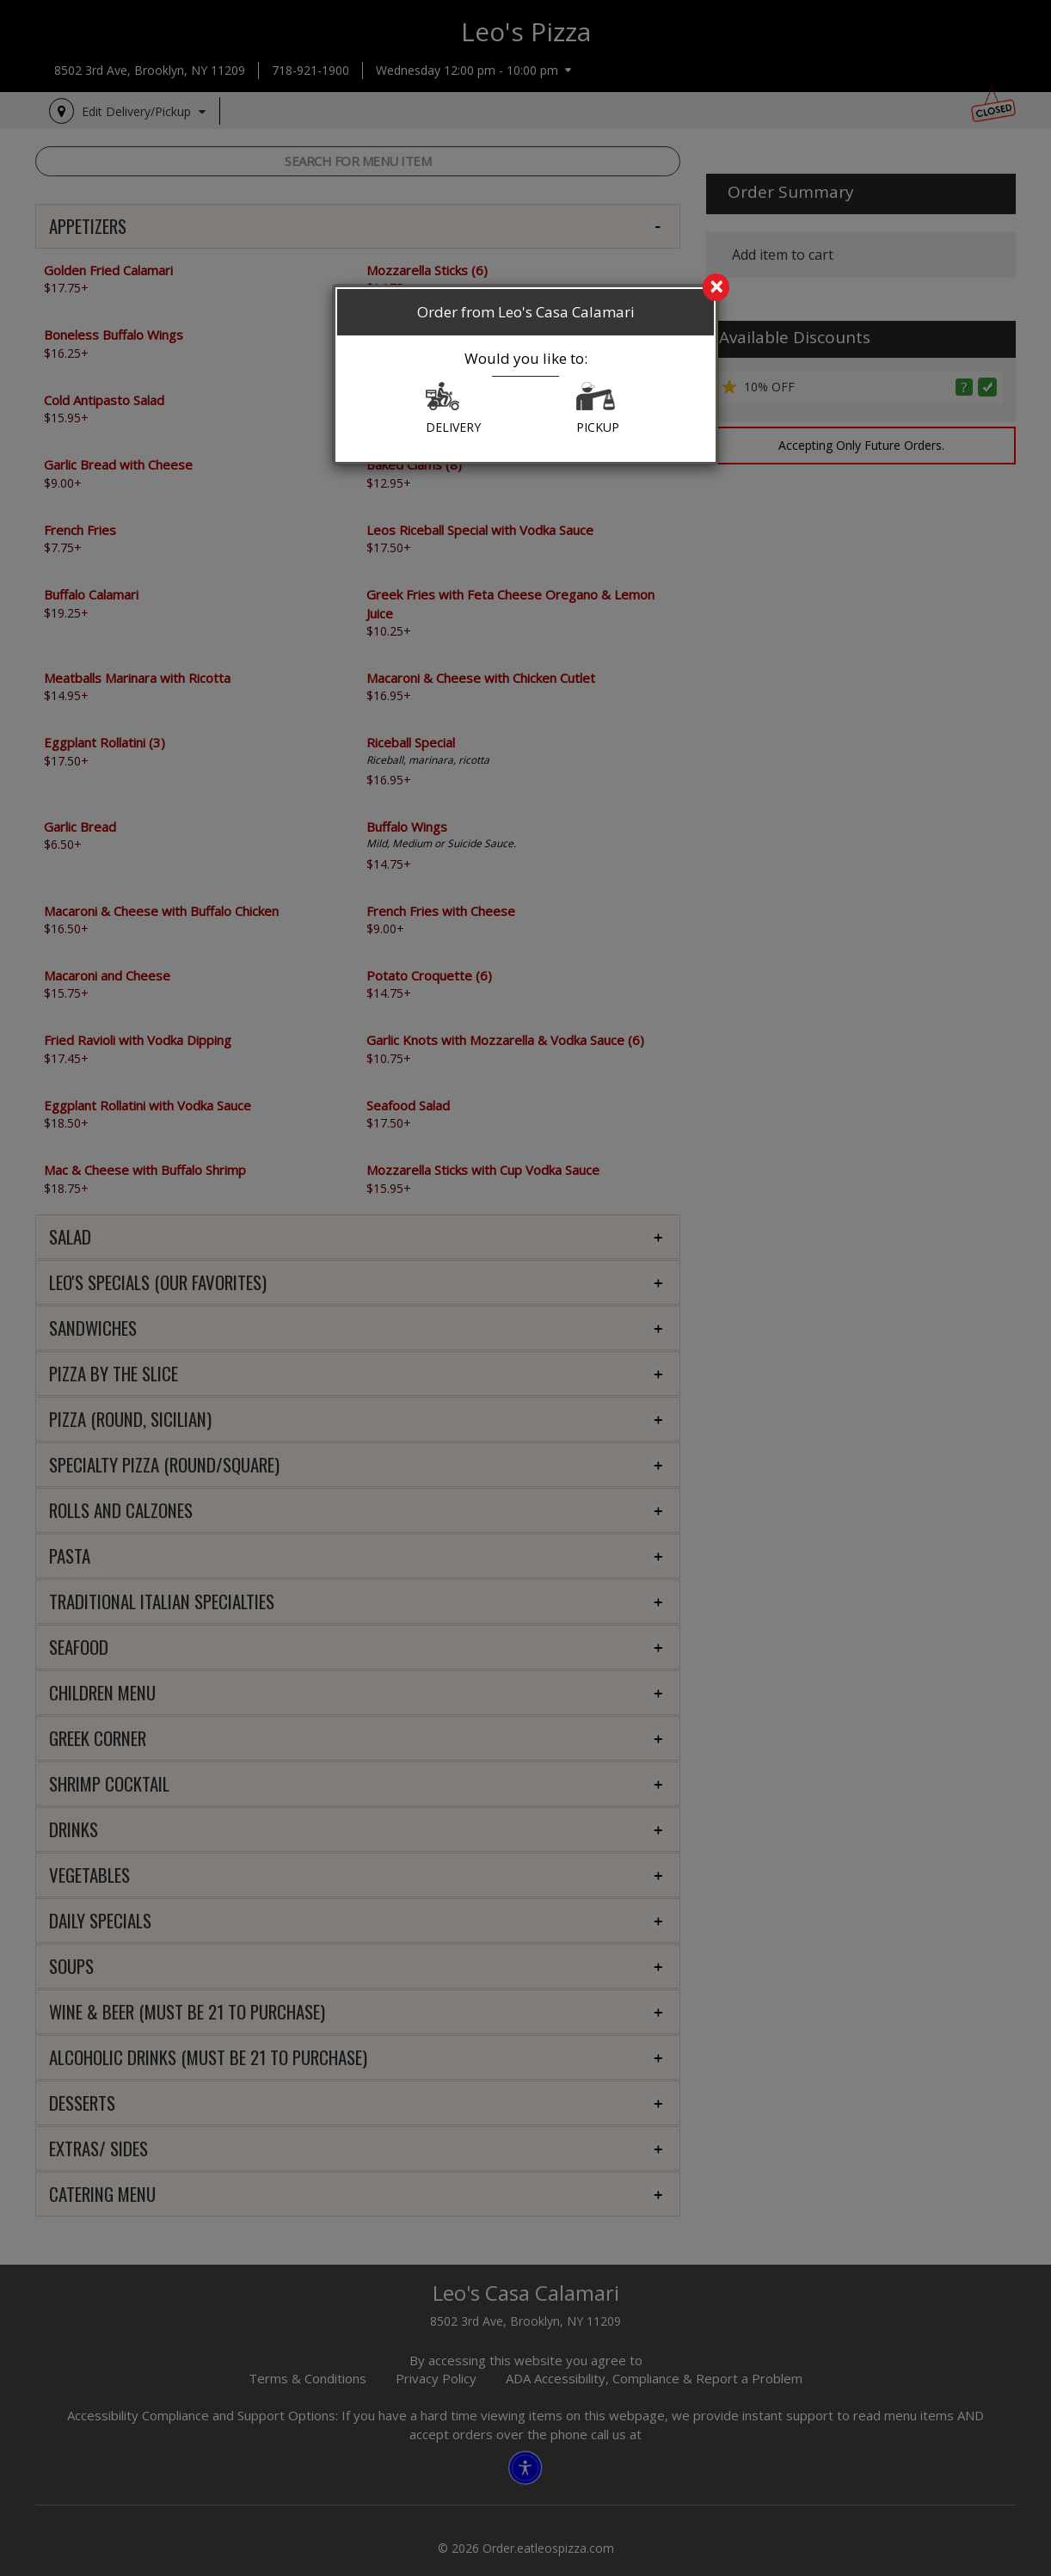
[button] (442, 400)
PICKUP (597, 408)
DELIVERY (453, 408)
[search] (525, 288)
